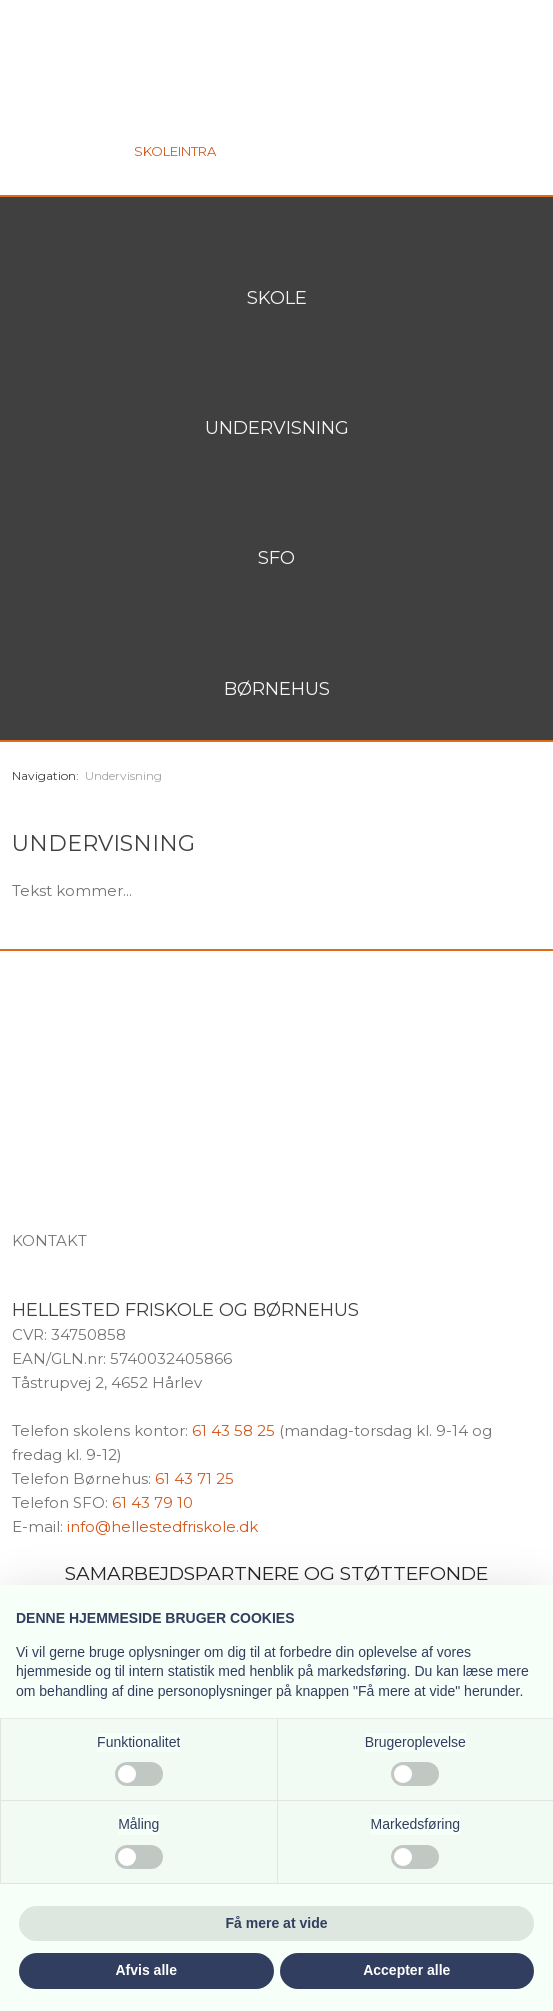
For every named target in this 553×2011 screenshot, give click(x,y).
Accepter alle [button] (406, 1970)
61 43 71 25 (194, 1478)
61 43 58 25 (233, 1430)
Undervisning (123, 775)
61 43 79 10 (152, 1502)
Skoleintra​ (175, 151)
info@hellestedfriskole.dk (162, 1526)
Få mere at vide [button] (277, 1923)
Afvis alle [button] (146, 1970)
